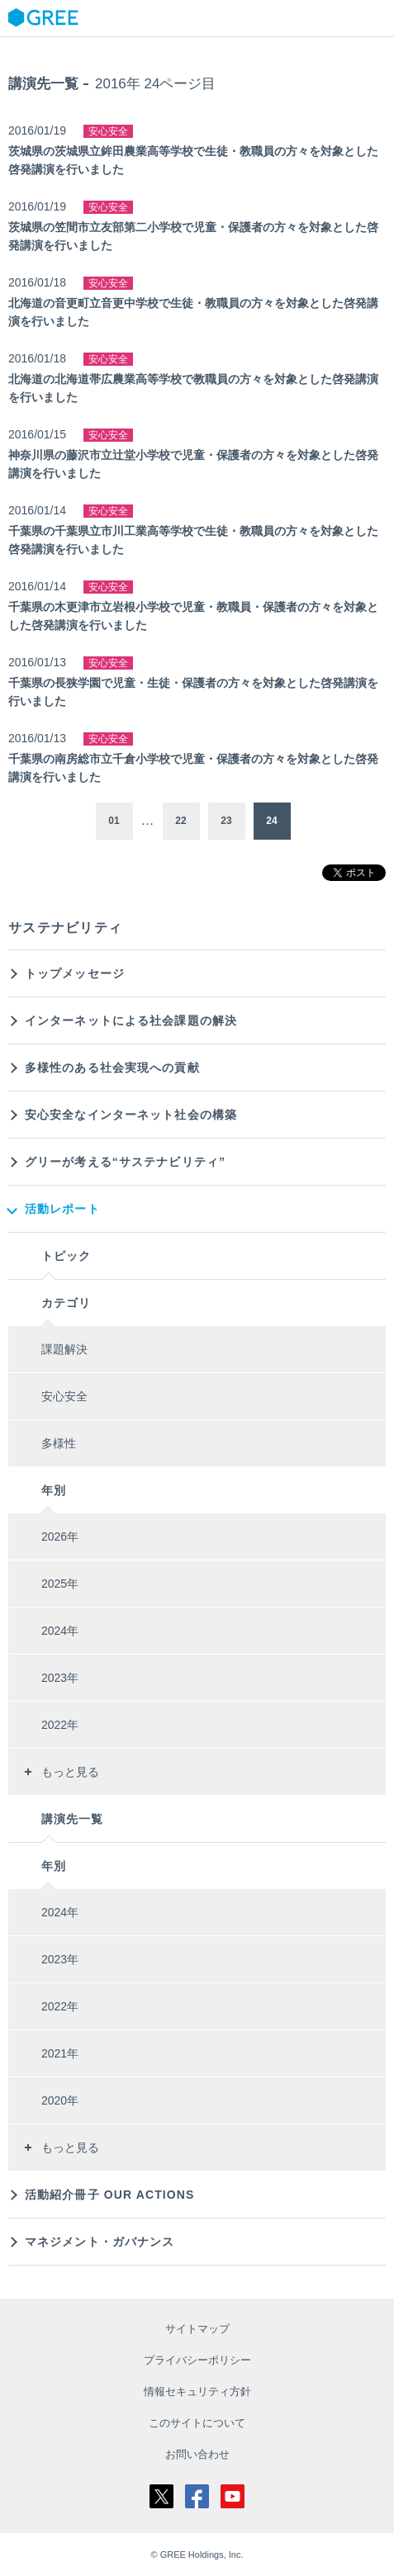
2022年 (59, 1724)
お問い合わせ (197, 2454)
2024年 (59, 1630)
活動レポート (62, 1208)
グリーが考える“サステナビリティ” (125, 1161)
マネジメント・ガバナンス (99, 2241)
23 (226, 820)
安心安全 (64, 1396)
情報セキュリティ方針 (197, 2391)
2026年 (59, 1536)
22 (180, 820)
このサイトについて (197, 2423)
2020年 (59, 2100)
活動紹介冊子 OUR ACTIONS (110, 2194)
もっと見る (70, 1771)
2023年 (59, 1677)
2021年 (59, 2053)
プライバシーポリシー (197, 2360)
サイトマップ (197, 2329)
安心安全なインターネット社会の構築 (131, 1114)
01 (113, 820)
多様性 (58, 1443)
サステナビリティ (65, 928)
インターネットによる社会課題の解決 (131, 1020)
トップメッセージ (75, 973)
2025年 (59, 1583)
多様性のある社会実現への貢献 (112, 1067)
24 (271, 820)
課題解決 (64, 1349)
